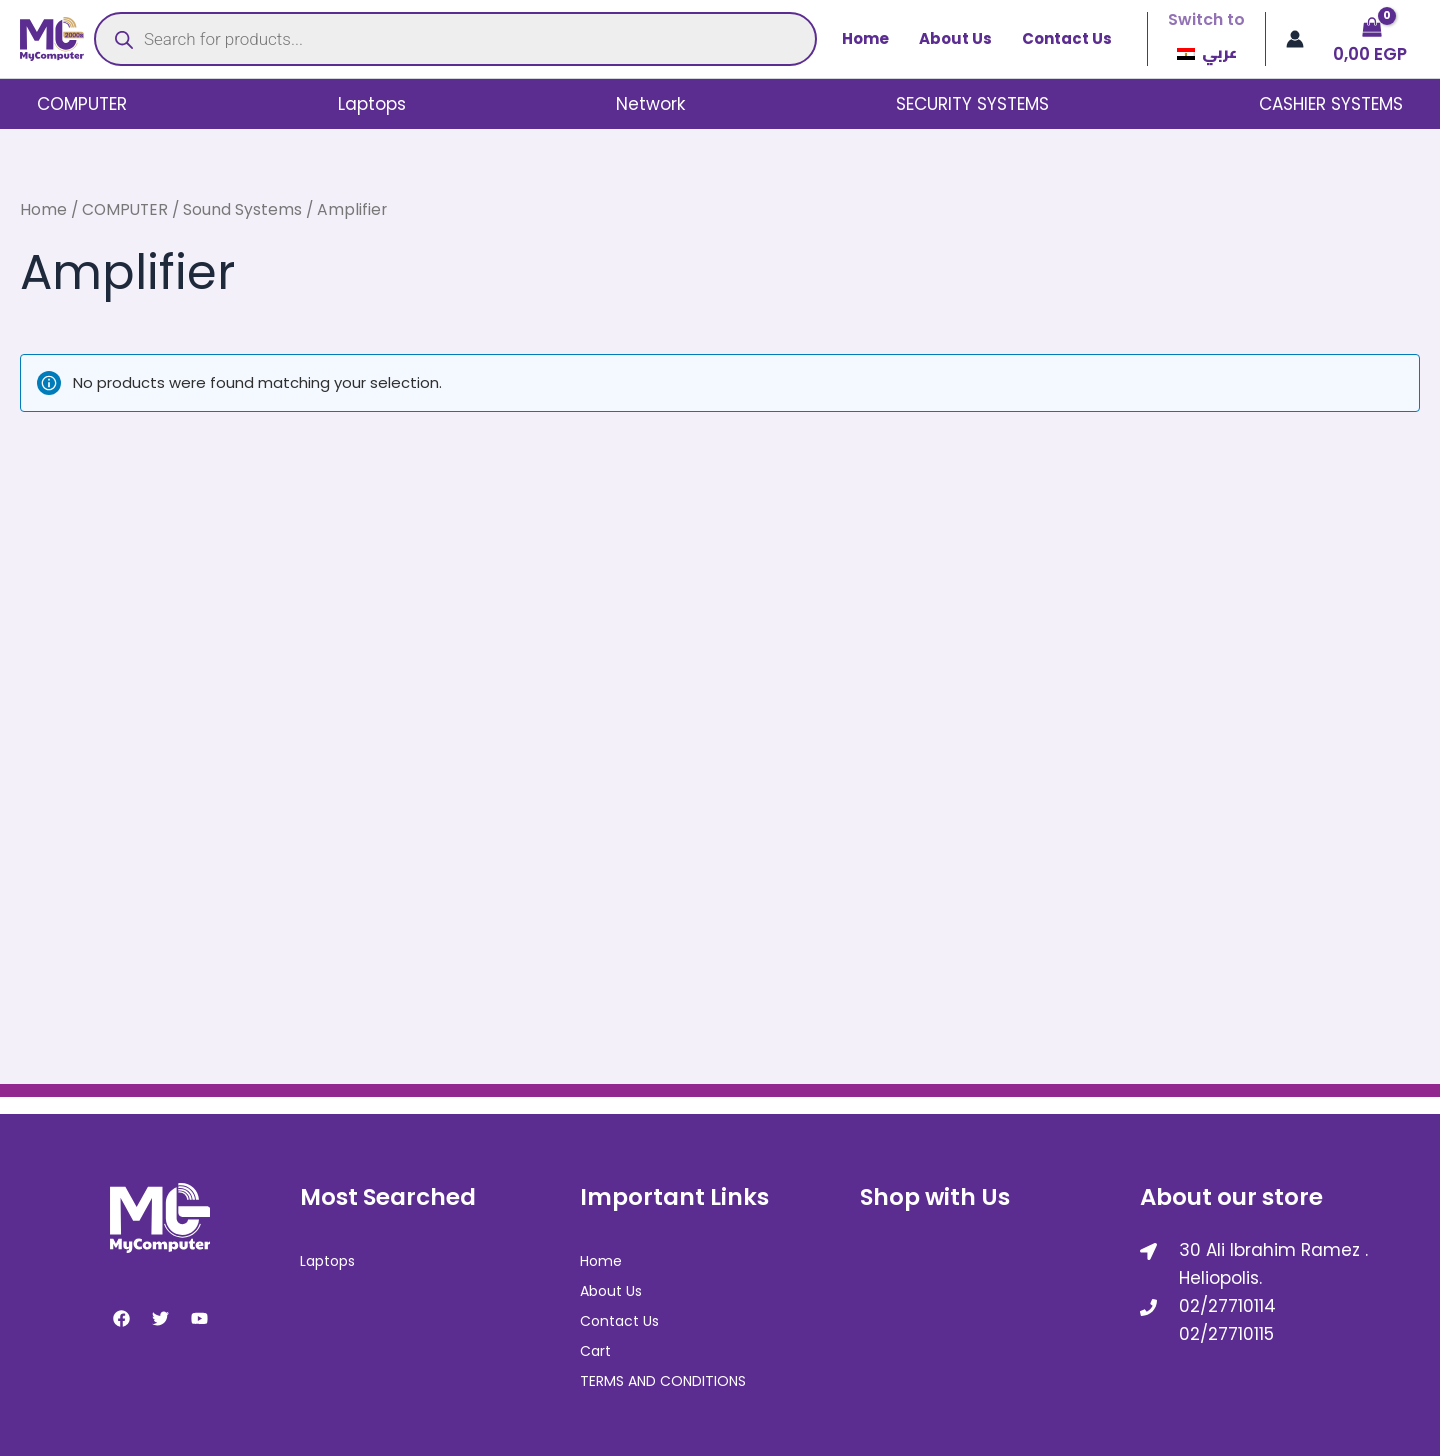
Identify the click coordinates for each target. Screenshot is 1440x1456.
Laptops (372, 104)
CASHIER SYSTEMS (1331, 104)
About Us (955, 38)
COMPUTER (82, 104)
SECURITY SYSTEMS (972, 104)
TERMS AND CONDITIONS (663, 1378)
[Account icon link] (1295, 39)
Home (865, 38)
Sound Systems (242, 209)
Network (650, 104)
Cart (595, 1348)
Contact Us (1067, 38)
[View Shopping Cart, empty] (1372, 39)
